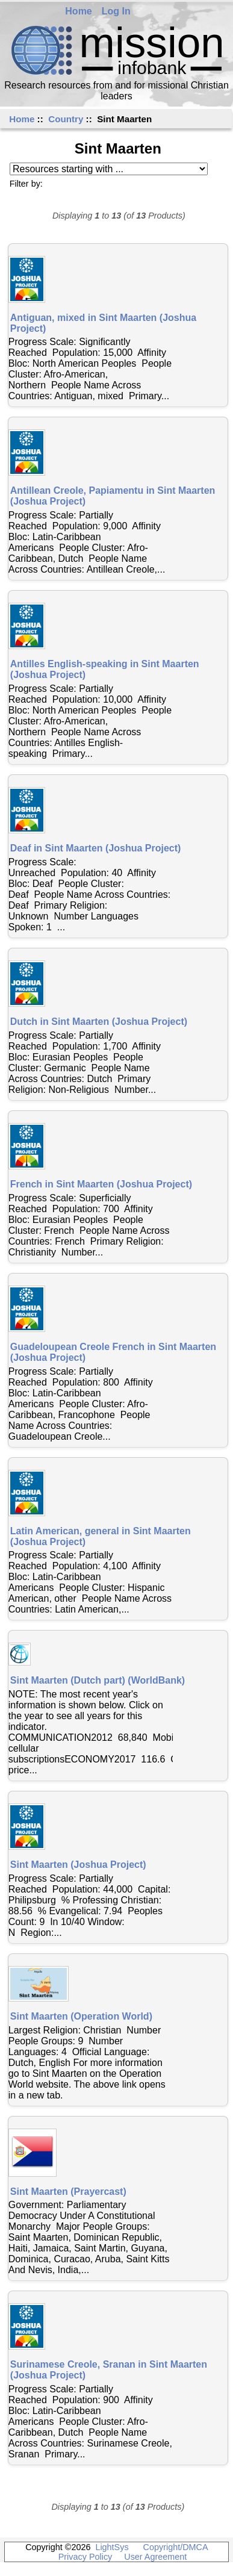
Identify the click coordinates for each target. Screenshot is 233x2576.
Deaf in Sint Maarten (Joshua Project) (95, 848)
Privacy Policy (85, 2557)
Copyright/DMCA (175, 2547)
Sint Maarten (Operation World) (81, 2016)
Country (65, 119)
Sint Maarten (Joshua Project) (78, 1864)
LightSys (111, 2547)
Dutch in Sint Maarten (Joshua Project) (98, 1021)
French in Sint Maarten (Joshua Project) (101, 1184)
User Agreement (155, 2557)
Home (78, 11)
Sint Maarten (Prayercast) (68, 2191)
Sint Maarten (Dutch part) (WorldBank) (97, 1680)
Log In (116, 11)
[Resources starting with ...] (109, 169)
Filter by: (26, 183)
